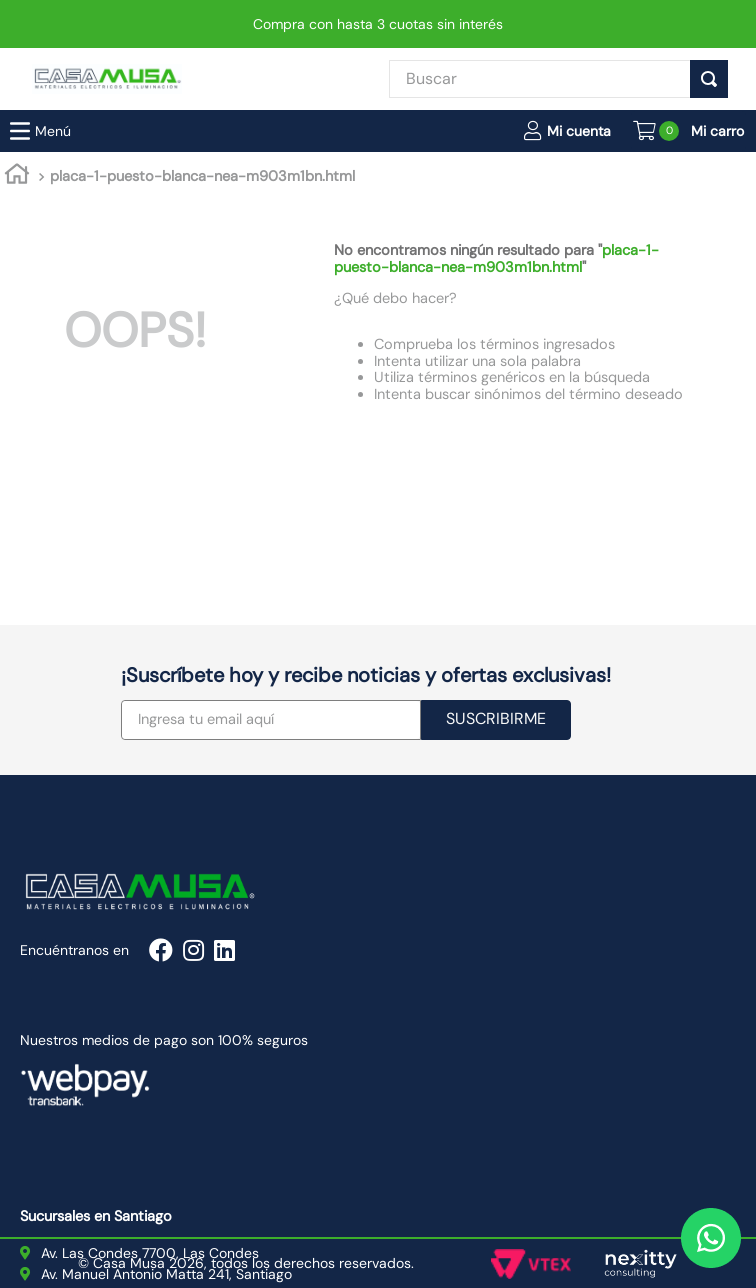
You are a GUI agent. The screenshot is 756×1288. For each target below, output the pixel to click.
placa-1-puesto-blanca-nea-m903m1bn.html (202, 24)
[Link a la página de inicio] (17, 25)
